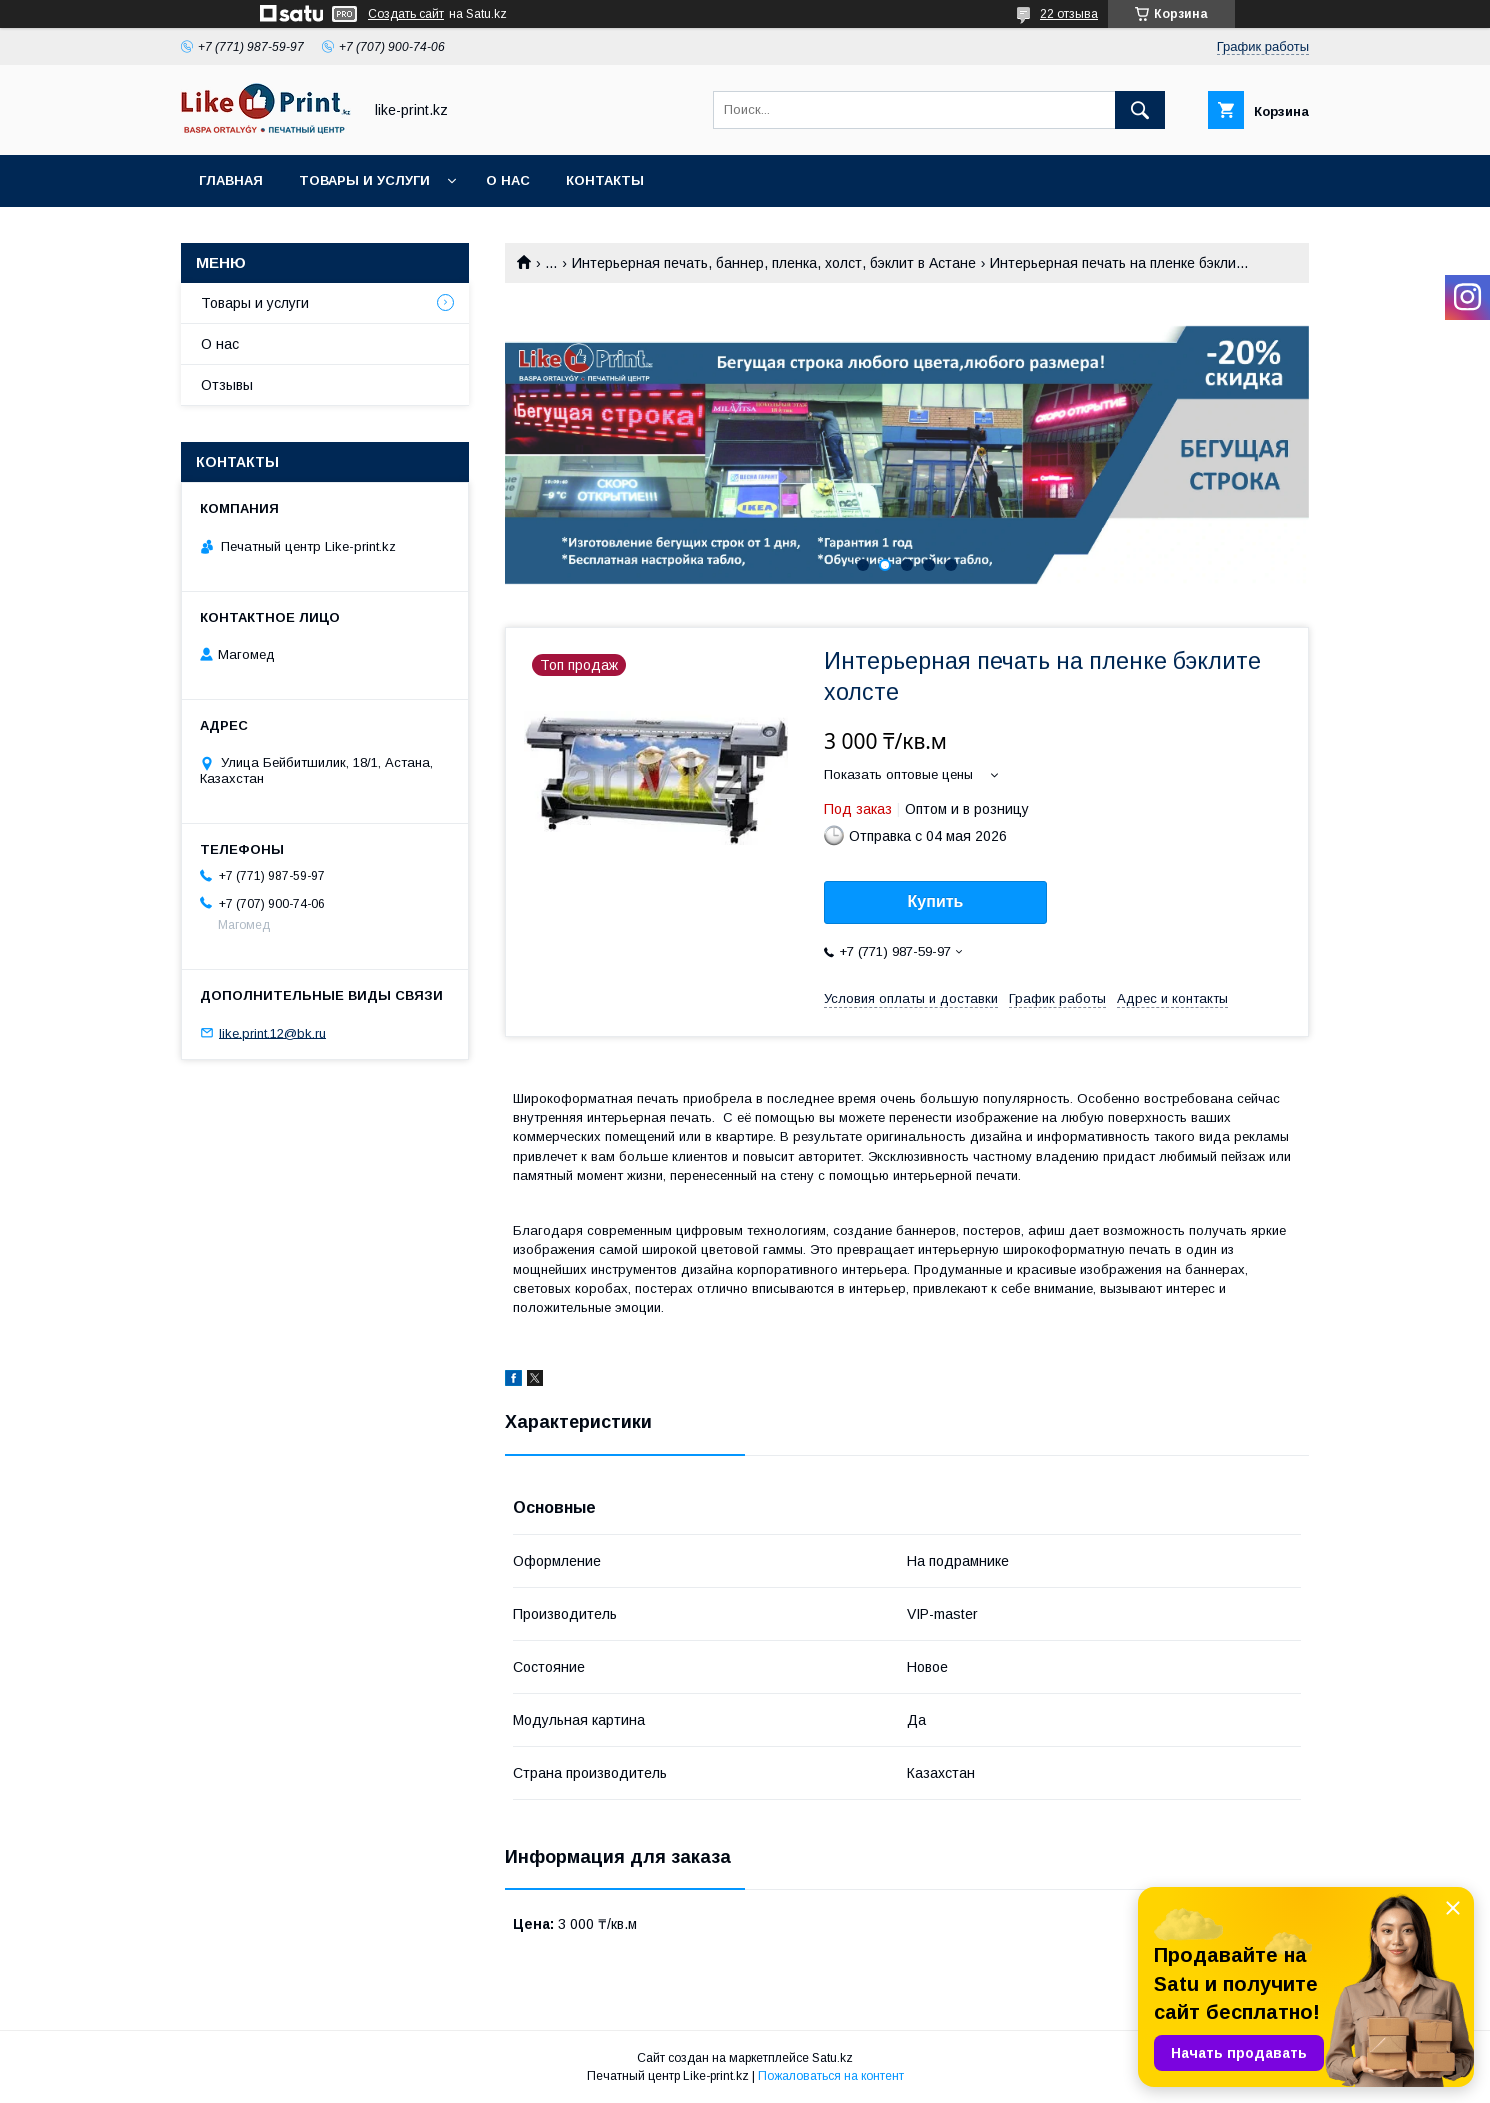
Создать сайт (406, 14)
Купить (936, 901)
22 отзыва (1069, 14)
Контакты (605, 180)
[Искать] (1140, 110)
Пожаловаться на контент (831, 2076)
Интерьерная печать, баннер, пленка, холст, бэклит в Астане (774, 263)
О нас (508, 180)
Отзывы (227, 385)
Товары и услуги (364, 180)
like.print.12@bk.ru (272, 1032)
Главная (231, 180)
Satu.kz (832, 2058)
